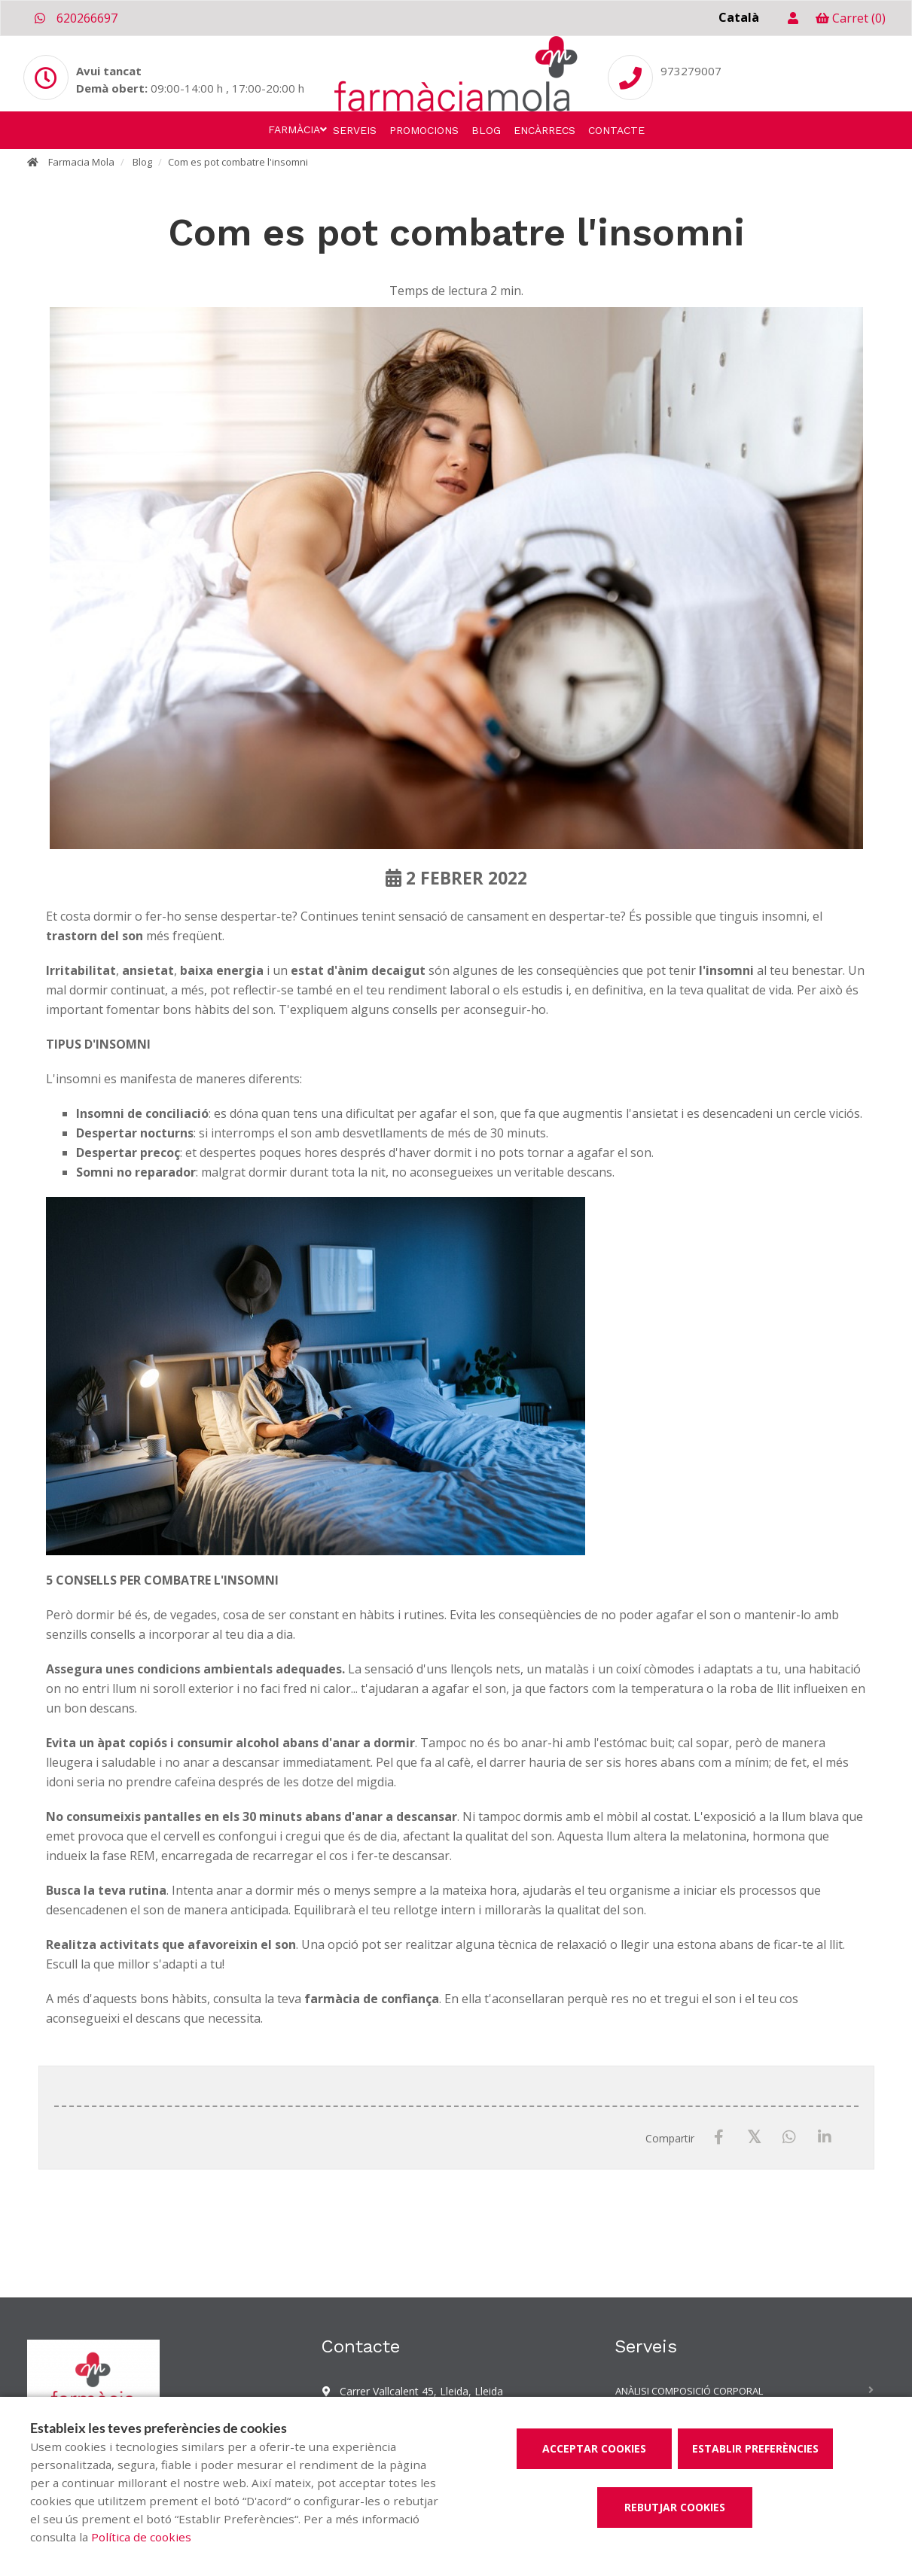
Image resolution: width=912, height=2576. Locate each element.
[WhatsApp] (790, 2137)
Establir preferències (755, 2448)
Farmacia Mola (81, 162)
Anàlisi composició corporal (689, 2391)
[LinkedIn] (825, 2137)
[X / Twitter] (754, 2137)
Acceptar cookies (594, 2448)
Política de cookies (141, 2536)
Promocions (424, 130)
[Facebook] (719, 2137)
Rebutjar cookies (674, 2507)
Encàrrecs (544, 130)
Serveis (355, 130)
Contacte (616, 130)
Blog (486, 130)
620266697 (76, 18)
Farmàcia (294, 129)
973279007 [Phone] (690, 70)
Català (738, 17)
